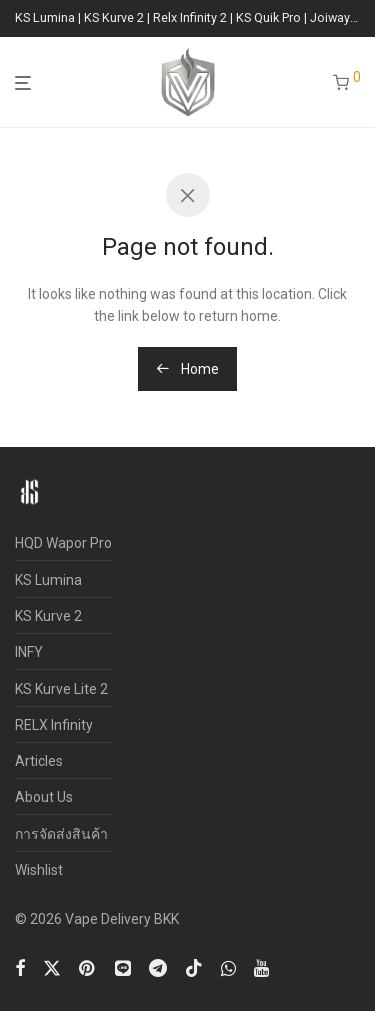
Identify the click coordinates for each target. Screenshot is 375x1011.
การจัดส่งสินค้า (61, 834)
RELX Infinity (54, 725)
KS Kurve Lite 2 (61, 689)
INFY (29, 652)
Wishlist (39, 870)
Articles (39, 761)
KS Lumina (48, 580)
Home (187, 369)
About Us (44, 797)
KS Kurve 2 (48, 616)
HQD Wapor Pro (63, 543)
